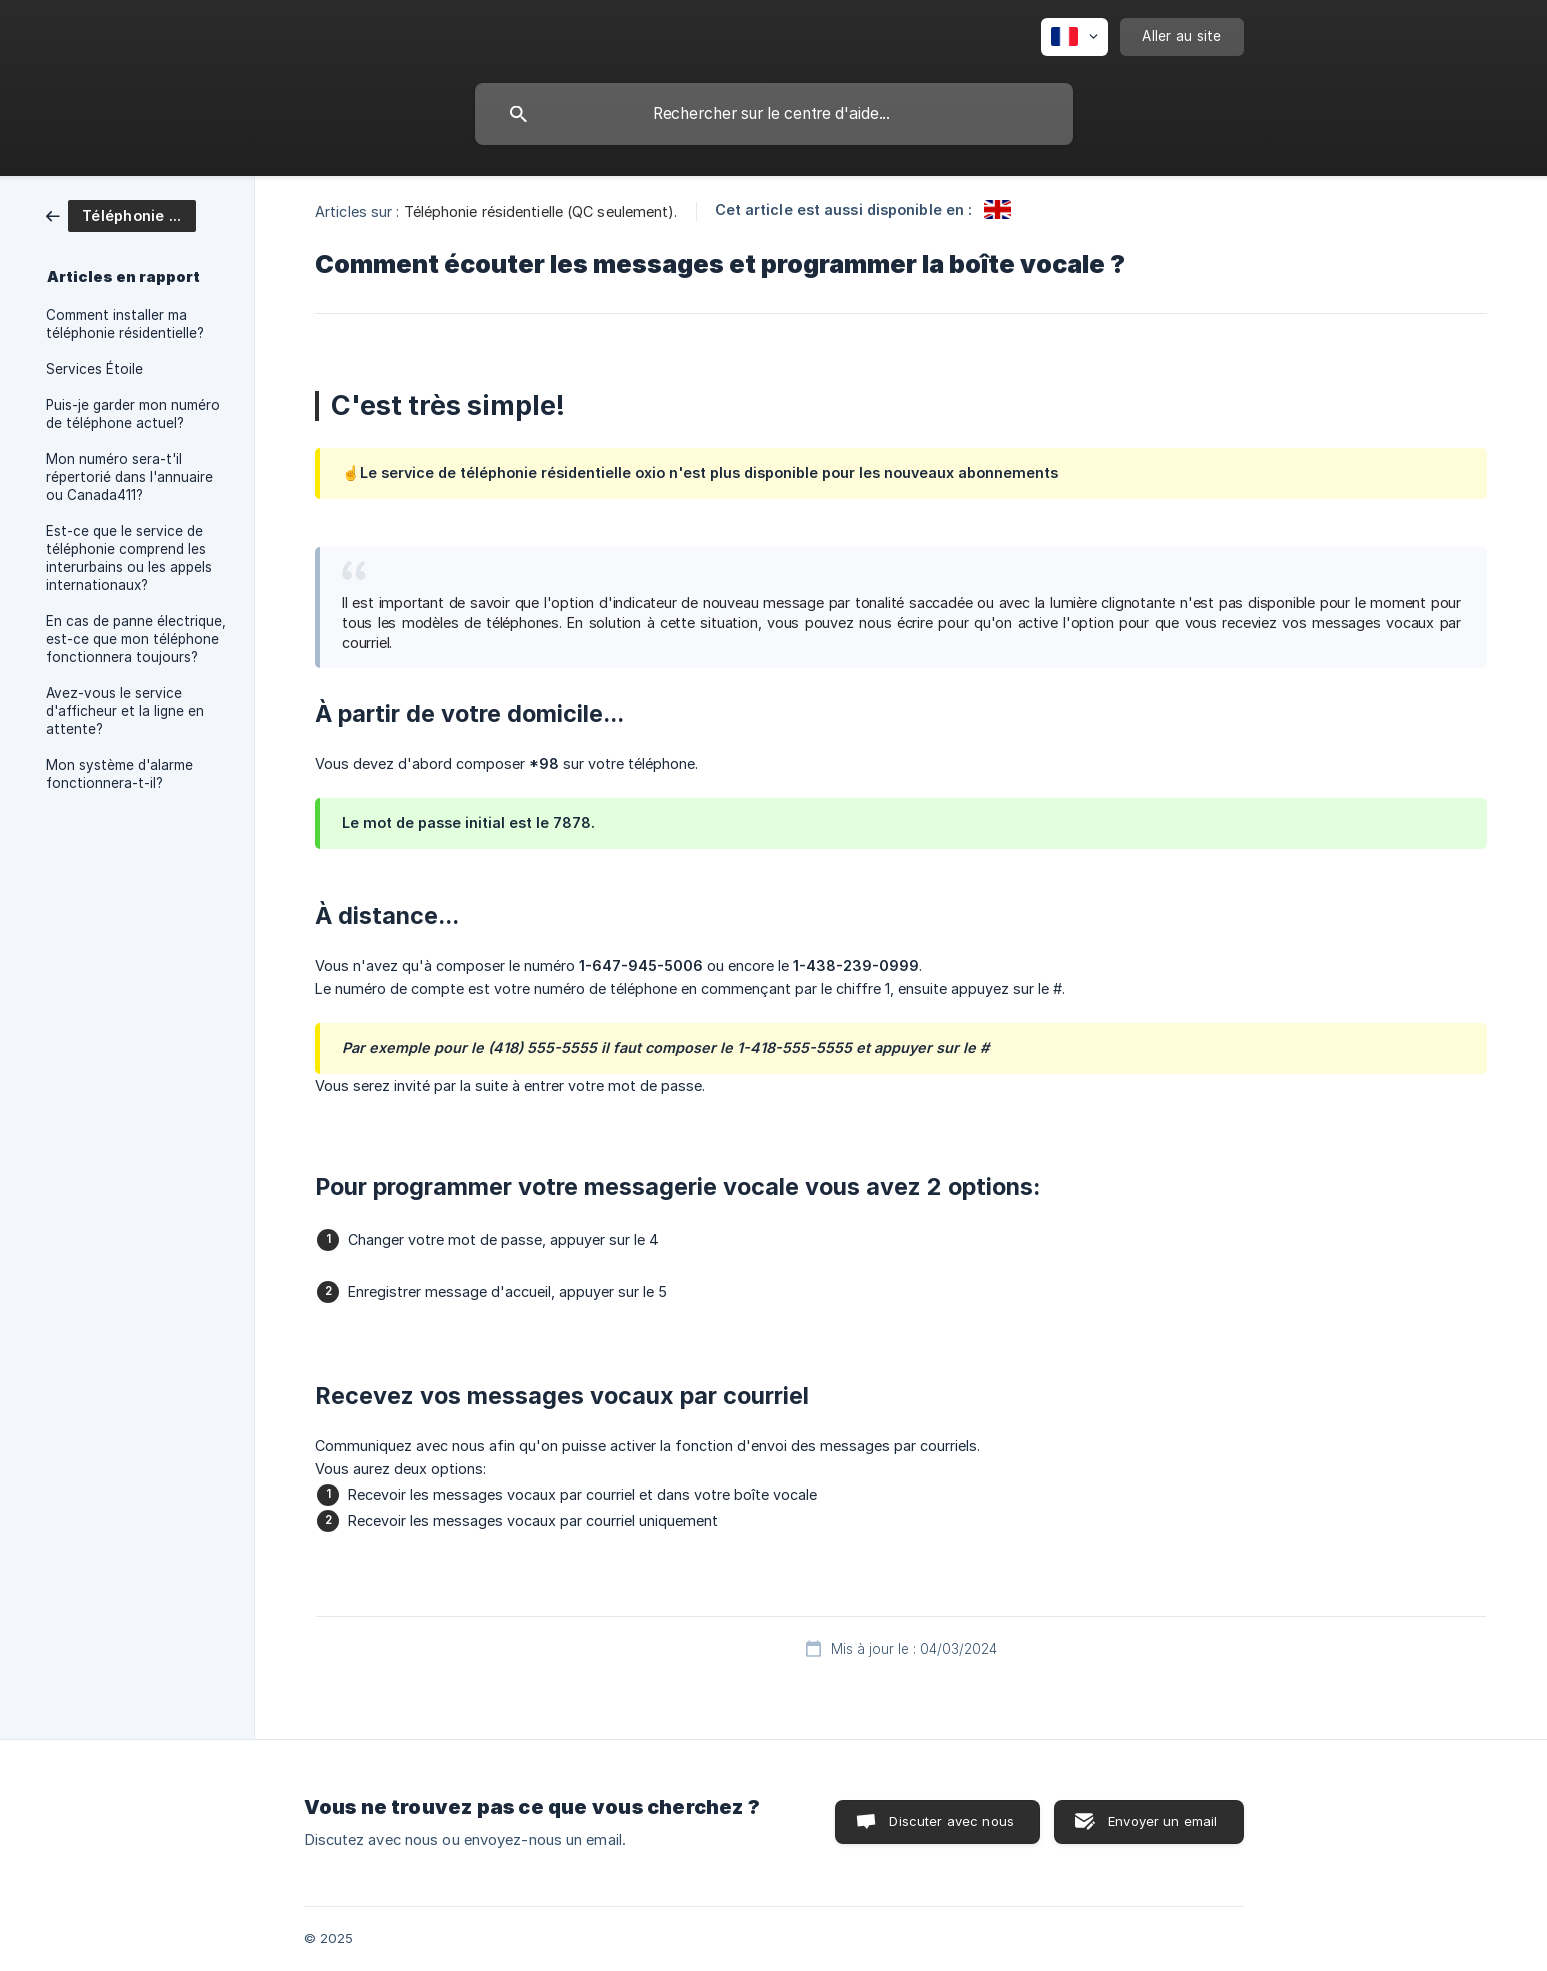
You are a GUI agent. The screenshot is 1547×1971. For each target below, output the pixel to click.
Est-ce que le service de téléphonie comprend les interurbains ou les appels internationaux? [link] (129, 558)
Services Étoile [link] (94, 369)
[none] (1074, 37)
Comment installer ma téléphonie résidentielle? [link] (125, 324)
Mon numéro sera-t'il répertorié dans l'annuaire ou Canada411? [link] (129, 477)
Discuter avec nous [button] (951, 1821)
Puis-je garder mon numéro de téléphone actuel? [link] (133, 414)
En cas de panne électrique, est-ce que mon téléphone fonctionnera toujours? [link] (136, 639)
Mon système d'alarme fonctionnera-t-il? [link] (119, 774)
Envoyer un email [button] (1162, 1821)
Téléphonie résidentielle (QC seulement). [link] (541, 211)
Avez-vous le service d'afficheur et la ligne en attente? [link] (125, 711)
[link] (121, 214)
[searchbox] (774, 114)
